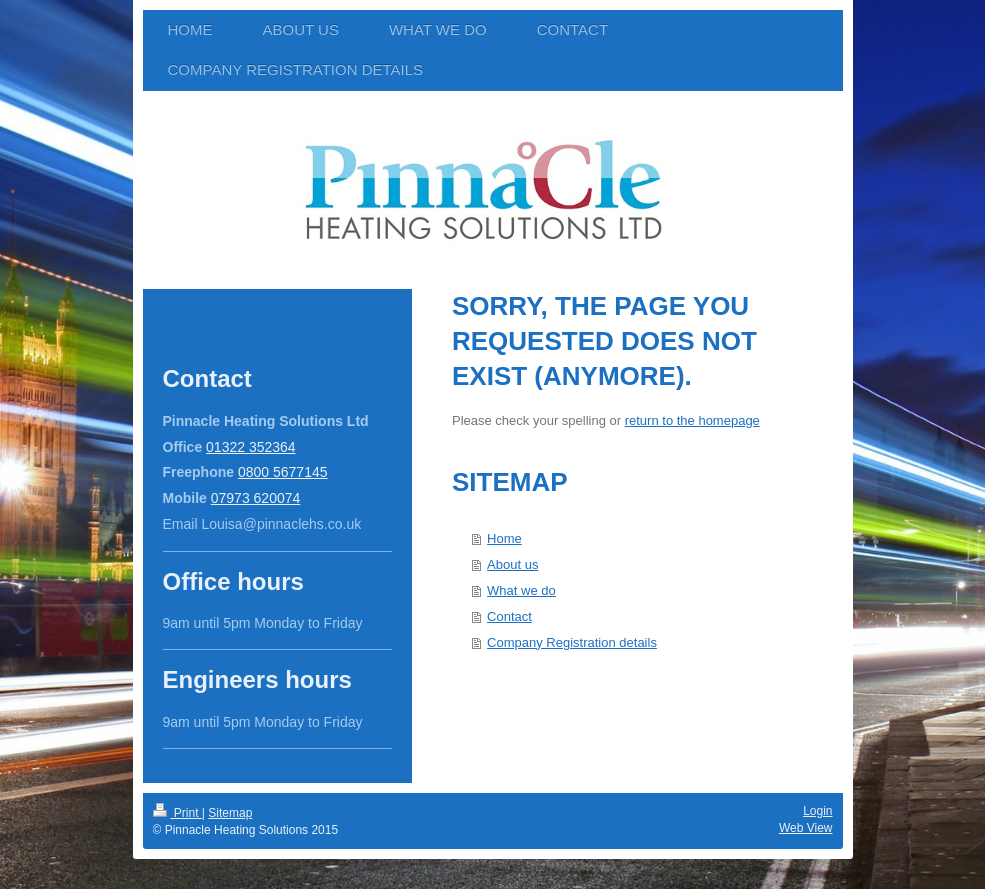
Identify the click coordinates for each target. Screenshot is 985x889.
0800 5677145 (283, 472)
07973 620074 (256, 498)
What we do (521, 590)
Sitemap (230, 813)
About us (512, 564)
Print (177, 813)
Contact (509, 616)
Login (817, 811)
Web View (806, 828)
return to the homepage (692, 420)
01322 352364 (251, 447)
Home (504, 538)
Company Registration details (572, 642)
